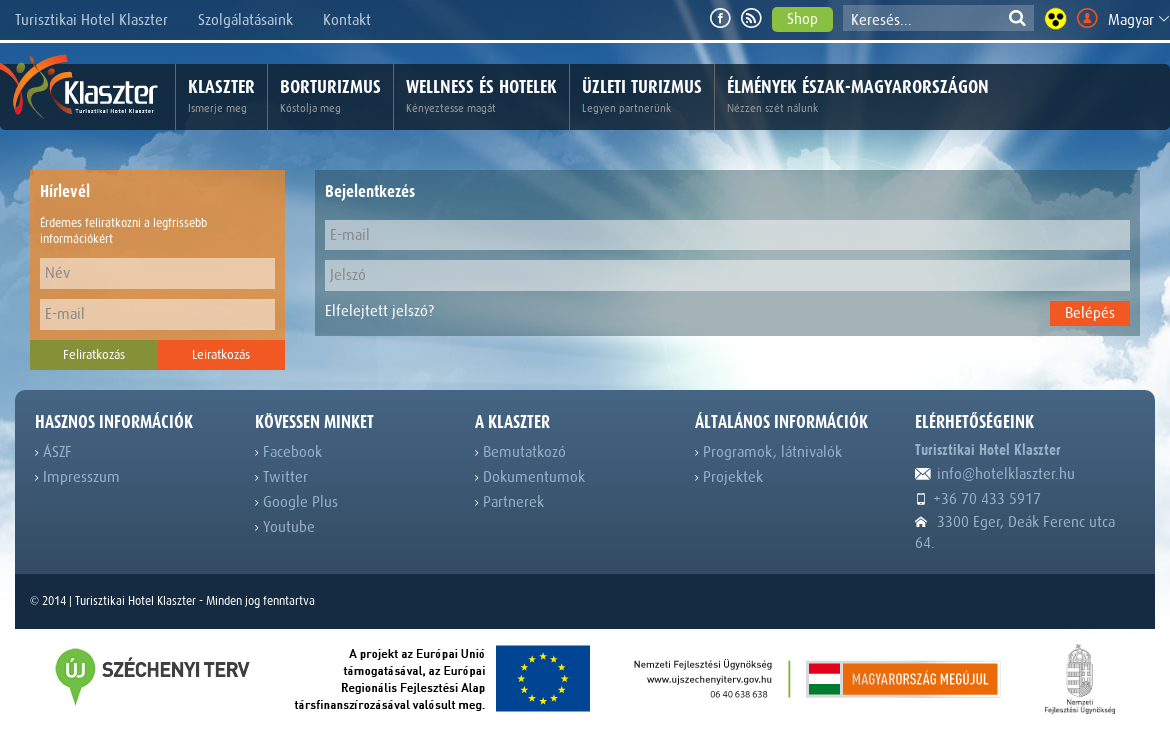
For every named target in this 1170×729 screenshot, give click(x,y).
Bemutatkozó (520, 452)
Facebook (288, 452)
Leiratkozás (221, 354)
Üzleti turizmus (642, 97)
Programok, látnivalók (768, 452)
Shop (802, 19)
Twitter (281, 477)
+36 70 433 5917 (978, 499)
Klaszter (221, 97)
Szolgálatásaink (245, 20)
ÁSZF (53, 452)
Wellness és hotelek (481, 97)
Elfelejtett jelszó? (379, 311)
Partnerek (509, 502)
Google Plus (296, 502)
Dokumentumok (530, 477)
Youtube (285, 527)
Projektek (729, 477)
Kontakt (347, 20)
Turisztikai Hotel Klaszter (91, 20)
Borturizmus (330, 97)
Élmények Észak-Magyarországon (858, 97)
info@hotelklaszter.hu (995, 474)
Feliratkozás (94, 354)
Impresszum (77, 477)
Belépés (1090, 313)
